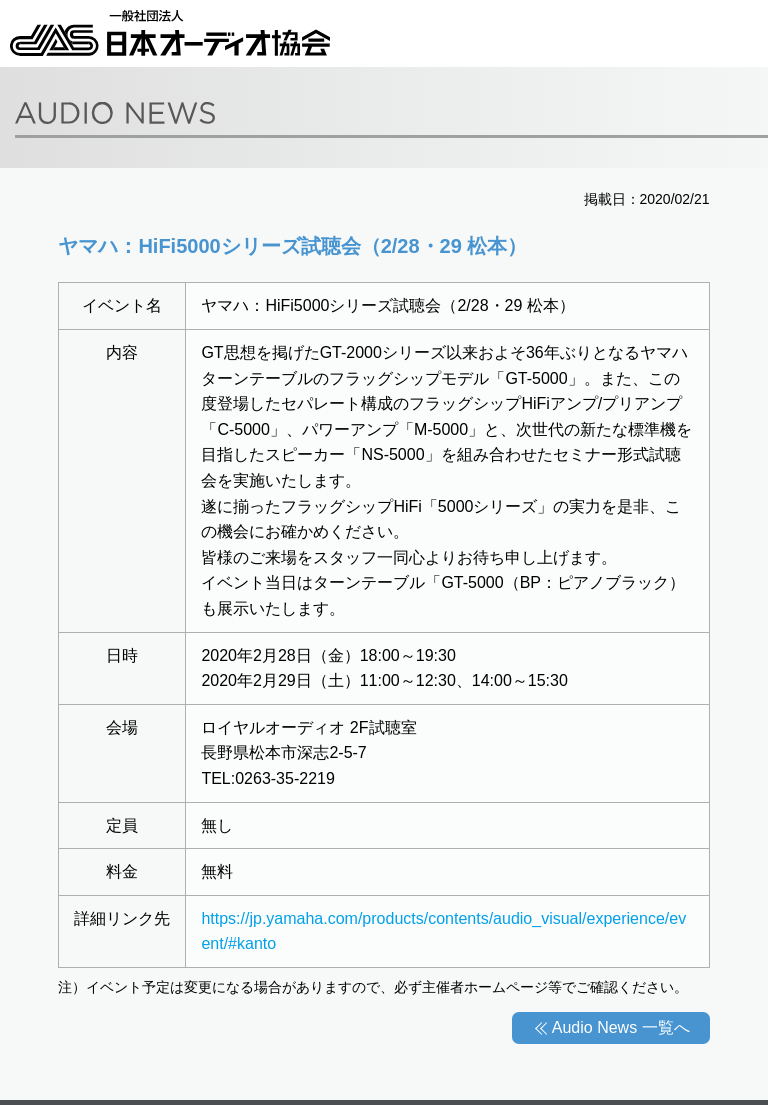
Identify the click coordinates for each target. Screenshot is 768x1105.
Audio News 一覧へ (621, 1027)
